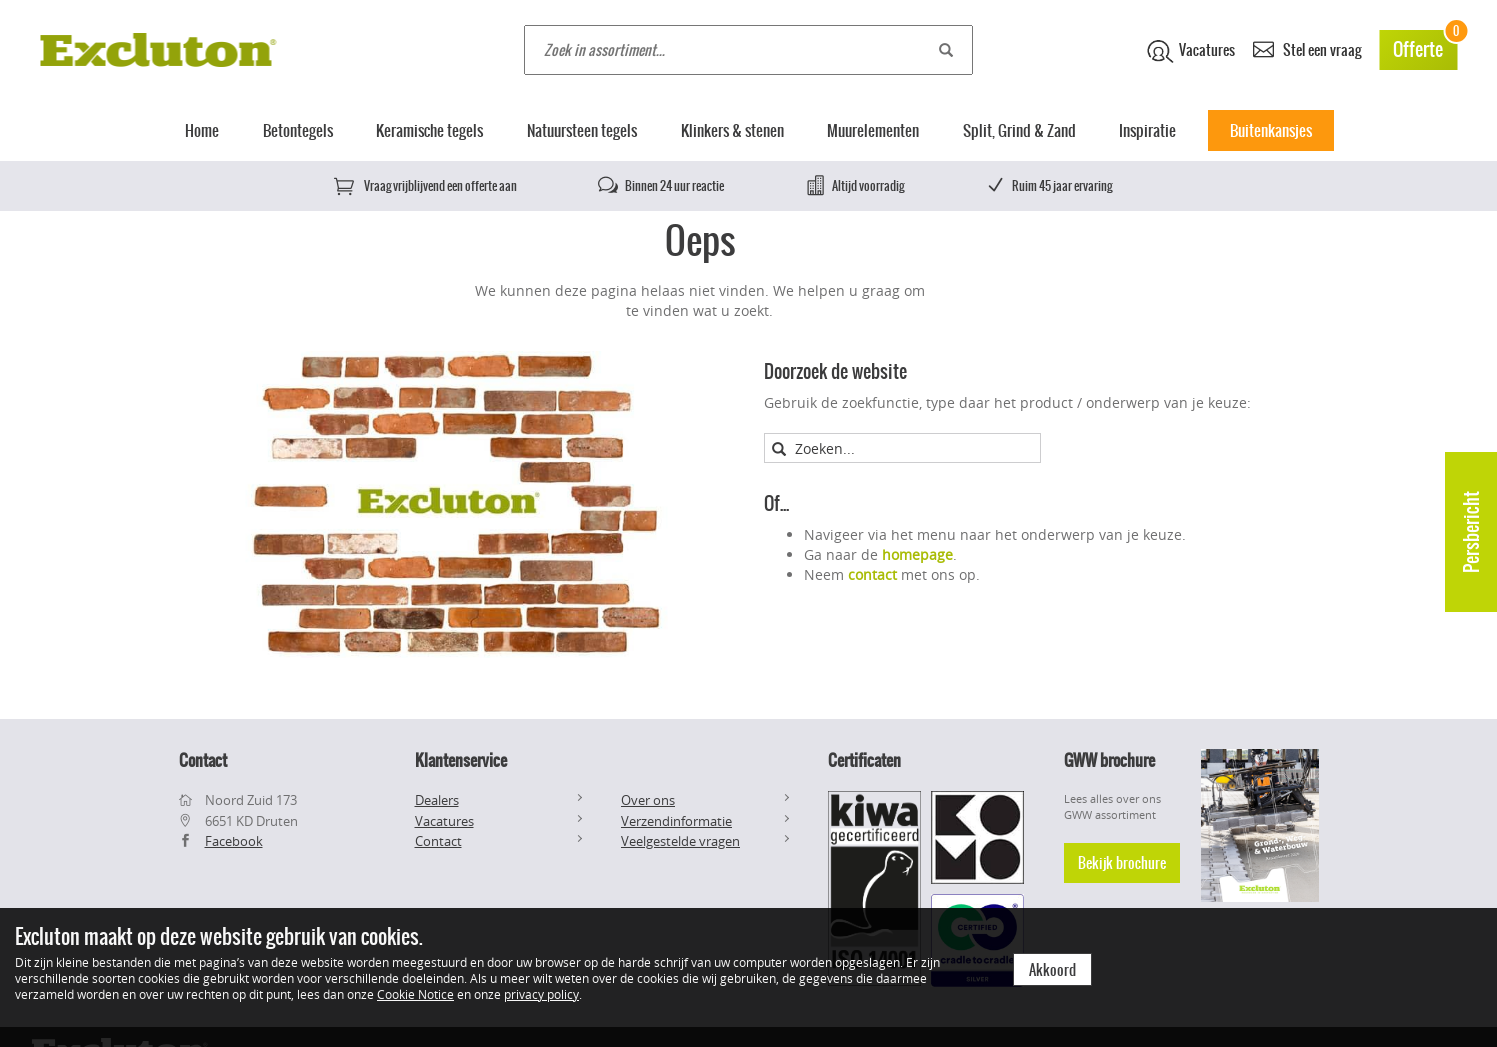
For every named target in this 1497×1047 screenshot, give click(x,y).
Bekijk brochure (1122, 863)
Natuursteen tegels (582, 130)
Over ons (648, 800)
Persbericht (1471, 532)
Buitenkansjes (1271, 130)
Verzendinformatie (676, 821)
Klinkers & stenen (732, 130)
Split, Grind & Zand (1019, 130)
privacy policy (541, 994)
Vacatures (1191, 51)
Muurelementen (873, 130)
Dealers (437, 800)
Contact (438, 841)
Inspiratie (1147, 130)
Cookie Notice (415, 994)
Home (202, 130)
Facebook (234, 841)
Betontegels (298, 130)
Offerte (1425, 46)
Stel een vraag (1307, 48)
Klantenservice (461, 760)
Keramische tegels (429, 130)
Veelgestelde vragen (680, 841)
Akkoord (1052, 970)
